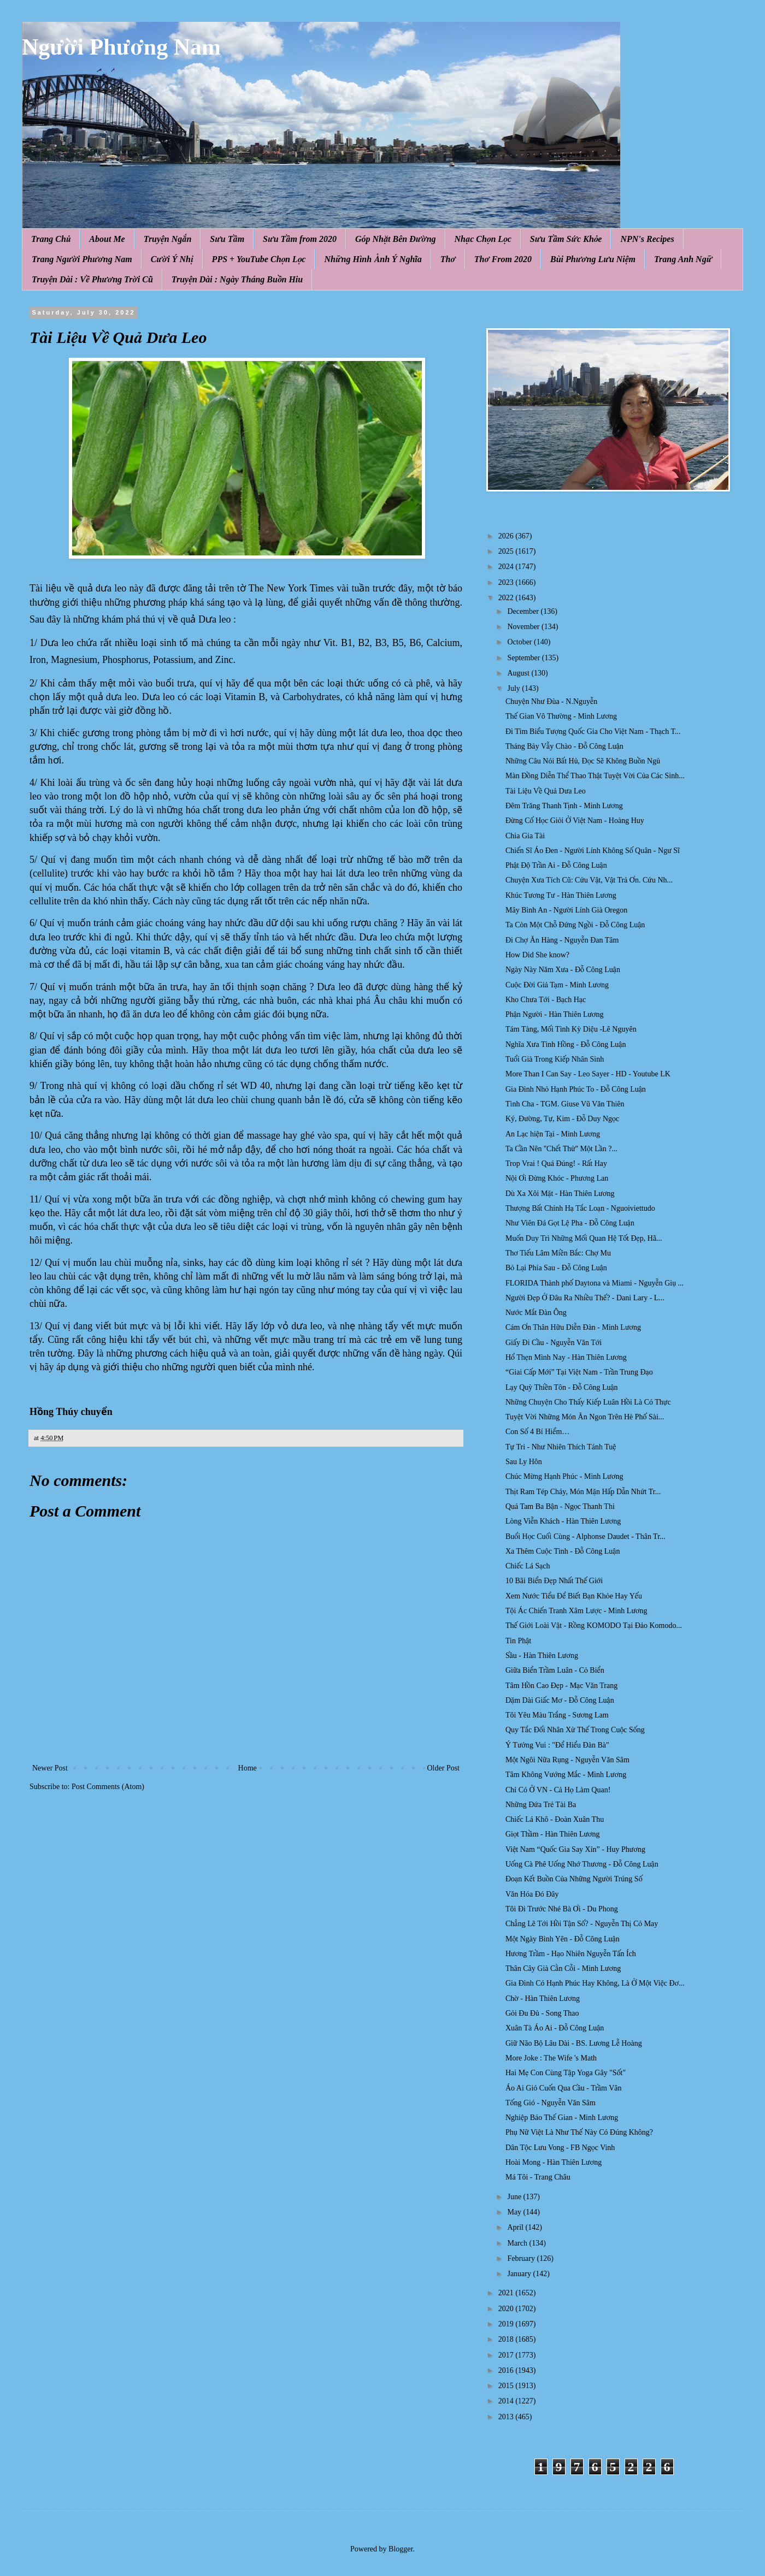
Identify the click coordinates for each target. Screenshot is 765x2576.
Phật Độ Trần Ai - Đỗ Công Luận (556, 865)
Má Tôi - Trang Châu (537, 2177)
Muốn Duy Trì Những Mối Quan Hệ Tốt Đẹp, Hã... (583, 1238)
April (516, 2227)
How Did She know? (537, 955)
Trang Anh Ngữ (683, 259)
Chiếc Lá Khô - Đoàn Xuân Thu (554, 1819)
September (524, 658)
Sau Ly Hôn (523, 1462)
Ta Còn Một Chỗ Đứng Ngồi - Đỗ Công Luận (575, 925)
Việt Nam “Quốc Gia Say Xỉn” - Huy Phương (575, 1849)
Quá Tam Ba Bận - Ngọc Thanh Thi (560, 1506)
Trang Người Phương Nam (82, 259)
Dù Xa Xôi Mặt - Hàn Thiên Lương (559, 1193)
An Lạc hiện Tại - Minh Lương (552, 1134)
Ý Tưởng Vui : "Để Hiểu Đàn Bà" (557, 1745)
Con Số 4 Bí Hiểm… (537, 1432)
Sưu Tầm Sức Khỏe (566, 239)
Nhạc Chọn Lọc (483, 239)
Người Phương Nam (121, 47)
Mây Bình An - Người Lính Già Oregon (566, 910)
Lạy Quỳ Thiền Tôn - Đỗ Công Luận (561, 1387)
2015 (507, 2386)
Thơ (448, 259)
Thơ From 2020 (503, 259)
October (520, 642)
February (522, 2258)
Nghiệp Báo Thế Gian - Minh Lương (561, 2117)
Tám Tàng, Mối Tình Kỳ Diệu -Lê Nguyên (571, 1029)
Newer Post (50, 1768)
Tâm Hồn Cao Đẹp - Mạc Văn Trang (561, 1685)
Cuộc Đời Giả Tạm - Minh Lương (557, 985)
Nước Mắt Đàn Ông (536, 1312)
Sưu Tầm (227, 239)
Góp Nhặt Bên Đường (395, 239)
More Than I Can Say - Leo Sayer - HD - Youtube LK (587, 1074)
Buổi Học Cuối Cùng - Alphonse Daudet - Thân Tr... (585, 1536)
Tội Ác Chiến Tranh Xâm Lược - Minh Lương (576, 1611)
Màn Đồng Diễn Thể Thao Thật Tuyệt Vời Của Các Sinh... (595, 776)
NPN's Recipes (647, 239)
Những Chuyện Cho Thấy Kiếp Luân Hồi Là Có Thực (588, 1402)
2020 (507, 2309)
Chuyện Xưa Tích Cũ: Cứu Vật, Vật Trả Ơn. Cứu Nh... (589, 880)
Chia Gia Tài (525, 836)
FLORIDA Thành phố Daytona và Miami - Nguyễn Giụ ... (594, 1283)
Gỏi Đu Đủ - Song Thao (542, 2013)
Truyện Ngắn (168, 239)
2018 (507, 2339)
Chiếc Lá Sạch (527, 1566)
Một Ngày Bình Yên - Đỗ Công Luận (562, 1939)
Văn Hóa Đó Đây (532, 1894)
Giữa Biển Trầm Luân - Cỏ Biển (554, 1670)
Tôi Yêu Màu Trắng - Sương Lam (557, 1715)
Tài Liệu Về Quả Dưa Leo (545, 791)
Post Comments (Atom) (108, 1787)
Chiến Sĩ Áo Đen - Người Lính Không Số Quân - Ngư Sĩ (592, 850)
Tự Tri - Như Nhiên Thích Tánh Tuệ (560, 1447)
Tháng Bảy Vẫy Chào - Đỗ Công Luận (564, 746)
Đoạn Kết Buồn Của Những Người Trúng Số (574, 1879)
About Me (107, 239)
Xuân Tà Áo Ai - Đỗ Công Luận (554, 2028)
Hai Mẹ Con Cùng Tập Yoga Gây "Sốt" (565, 2073)
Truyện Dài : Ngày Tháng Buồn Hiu (237, 279)
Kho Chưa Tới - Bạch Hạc (545, 1000)
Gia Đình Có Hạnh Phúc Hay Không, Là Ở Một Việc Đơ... (595, 1983)
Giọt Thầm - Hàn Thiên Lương (552, 1834)
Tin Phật (518, 1641)
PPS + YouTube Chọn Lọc (259, 259)
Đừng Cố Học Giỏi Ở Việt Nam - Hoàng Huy (574, 820)
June (515, 2197)
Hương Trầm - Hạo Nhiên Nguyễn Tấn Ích (570, 1954)
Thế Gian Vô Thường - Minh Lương (561, 716)
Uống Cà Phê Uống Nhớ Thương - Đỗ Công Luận (581, 1864)
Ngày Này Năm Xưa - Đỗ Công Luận (562, 970)
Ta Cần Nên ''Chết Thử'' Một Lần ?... (561, 1149)
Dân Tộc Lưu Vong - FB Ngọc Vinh (560, 2147)
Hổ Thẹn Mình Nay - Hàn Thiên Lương (566, 1357)
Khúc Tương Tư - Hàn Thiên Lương (560, 895)
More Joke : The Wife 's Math (551, 2058)
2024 (507, 566)
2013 (507, 2417)
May (515, 2212)
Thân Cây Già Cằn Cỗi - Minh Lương (563, 1968)
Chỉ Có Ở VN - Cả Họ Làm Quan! (557, 1790)
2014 (507, 2401)
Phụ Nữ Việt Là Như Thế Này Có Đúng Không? (579, 2132)
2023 (507, 582)
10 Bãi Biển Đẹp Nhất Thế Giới (554, 1581)
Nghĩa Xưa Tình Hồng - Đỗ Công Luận (565, 1044)
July (514, 688)
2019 (507, 2324)
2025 (507, 551)
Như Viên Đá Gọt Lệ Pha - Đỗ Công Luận (569, 1223)
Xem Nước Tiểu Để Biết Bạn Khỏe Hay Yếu (573, 1596)
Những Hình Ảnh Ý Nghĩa (372, 259)
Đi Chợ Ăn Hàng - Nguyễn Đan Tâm (562, 940)
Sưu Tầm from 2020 (300, 239)
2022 (507, 598)
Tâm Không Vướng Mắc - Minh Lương (565, 1774)
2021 (507, 2293)
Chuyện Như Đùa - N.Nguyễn (551, 701)
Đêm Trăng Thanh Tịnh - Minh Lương (564, 806)
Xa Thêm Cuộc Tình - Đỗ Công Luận (562, 1551)
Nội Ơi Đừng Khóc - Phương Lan (556, 1178)
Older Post (443, 1768)
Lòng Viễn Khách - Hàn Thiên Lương (563, 1521)
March (518, 2243)
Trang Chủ (50, 239)
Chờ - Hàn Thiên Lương (542, 1998)
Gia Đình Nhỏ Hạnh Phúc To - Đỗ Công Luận (575, 1089)
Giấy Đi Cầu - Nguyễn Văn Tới (553, 1343)
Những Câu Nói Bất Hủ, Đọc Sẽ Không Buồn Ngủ (582, 761)
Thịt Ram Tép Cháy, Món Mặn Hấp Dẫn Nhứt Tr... (583, 1492)
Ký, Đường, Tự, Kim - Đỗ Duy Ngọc (562, 1119)
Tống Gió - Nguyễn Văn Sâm (550, 2103)
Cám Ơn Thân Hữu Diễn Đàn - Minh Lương (573, 1327)
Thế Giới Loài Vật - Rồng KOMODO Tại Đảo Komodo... (593, 1625)
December (523, 611)
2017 (507, 2355)
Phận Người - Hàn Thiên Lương (554, 1014)
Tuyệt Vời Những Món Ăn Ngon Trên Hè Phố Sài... (584, 1417)
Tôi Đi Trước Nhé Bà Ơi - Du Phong (561, 1909)
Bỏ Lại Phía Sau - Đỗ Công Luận (556, 1268)
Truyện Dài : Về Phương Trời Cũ (92, 279)
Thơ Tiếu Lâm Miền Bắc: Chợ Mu (558, 1253)
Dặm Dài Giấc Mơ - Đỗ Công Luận (559, 1700)
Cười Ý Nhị (172, 259)
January (520, 2274)
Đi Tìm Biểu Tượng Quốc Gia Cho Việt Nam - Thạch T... (592, 731)
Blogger (401, 2549)
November (524, 627)
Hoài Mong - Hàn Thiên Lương (553, 2162)
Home (247, 1768)
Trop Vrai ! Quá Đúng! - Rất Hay (556, 1163)
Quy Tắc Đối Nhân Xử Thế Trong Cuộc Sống (575, 1730)
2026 (507, 536)
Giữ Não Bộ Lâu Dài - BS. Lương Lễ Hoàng (573, 2043)
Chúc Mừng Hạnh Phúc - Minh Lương (564, 1476)
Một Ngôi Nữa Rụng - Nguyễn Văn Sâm (567, 1760)
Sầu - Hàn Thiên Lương (541, 1655)
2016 (507, 2370)
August (519, 673)
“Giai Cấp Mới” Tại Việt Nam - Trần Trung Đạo (579, 1372)
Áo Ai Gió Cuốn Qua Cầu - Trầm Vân (563, 2088)
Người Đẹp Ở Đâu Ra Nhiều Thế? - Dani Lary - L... (584, 1298)
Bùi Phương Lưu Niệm (592, 259)
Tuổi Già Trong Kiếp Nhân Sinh (554, 1059)
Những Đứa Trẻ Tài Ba (540, 1805)
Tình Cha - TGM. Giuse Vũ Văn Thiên (565, 1104)
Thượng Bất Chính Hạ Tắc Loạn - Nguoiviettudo (580, 1208)
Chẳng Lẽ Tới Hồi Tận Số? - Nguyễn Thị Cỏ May (581, 1924)
